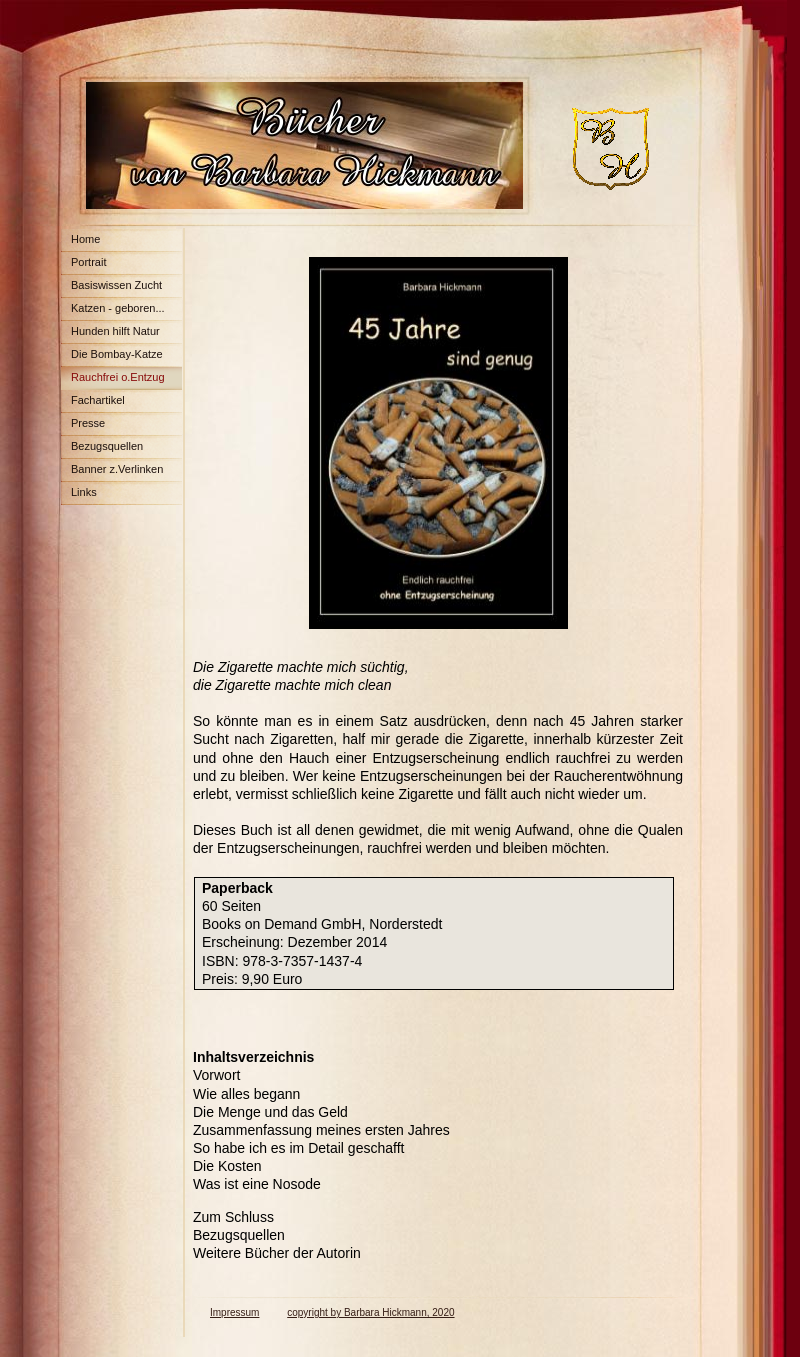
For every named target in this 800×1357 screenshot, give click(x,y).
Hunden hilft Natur (115, 331)
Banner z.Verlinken (117, 469)
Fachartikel (98, 400)
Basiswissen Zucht (116, 285)
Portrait (88, 262)
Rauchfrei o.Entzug (118, 377)
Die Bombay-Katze (117, 354)
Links (84, 492)
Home (85, 239)
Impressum (234, 1312)
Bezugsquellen (107, 446)
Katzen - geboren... (118, 308)
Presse (88, 423)
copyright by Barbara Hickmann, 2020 (370, 1312)
